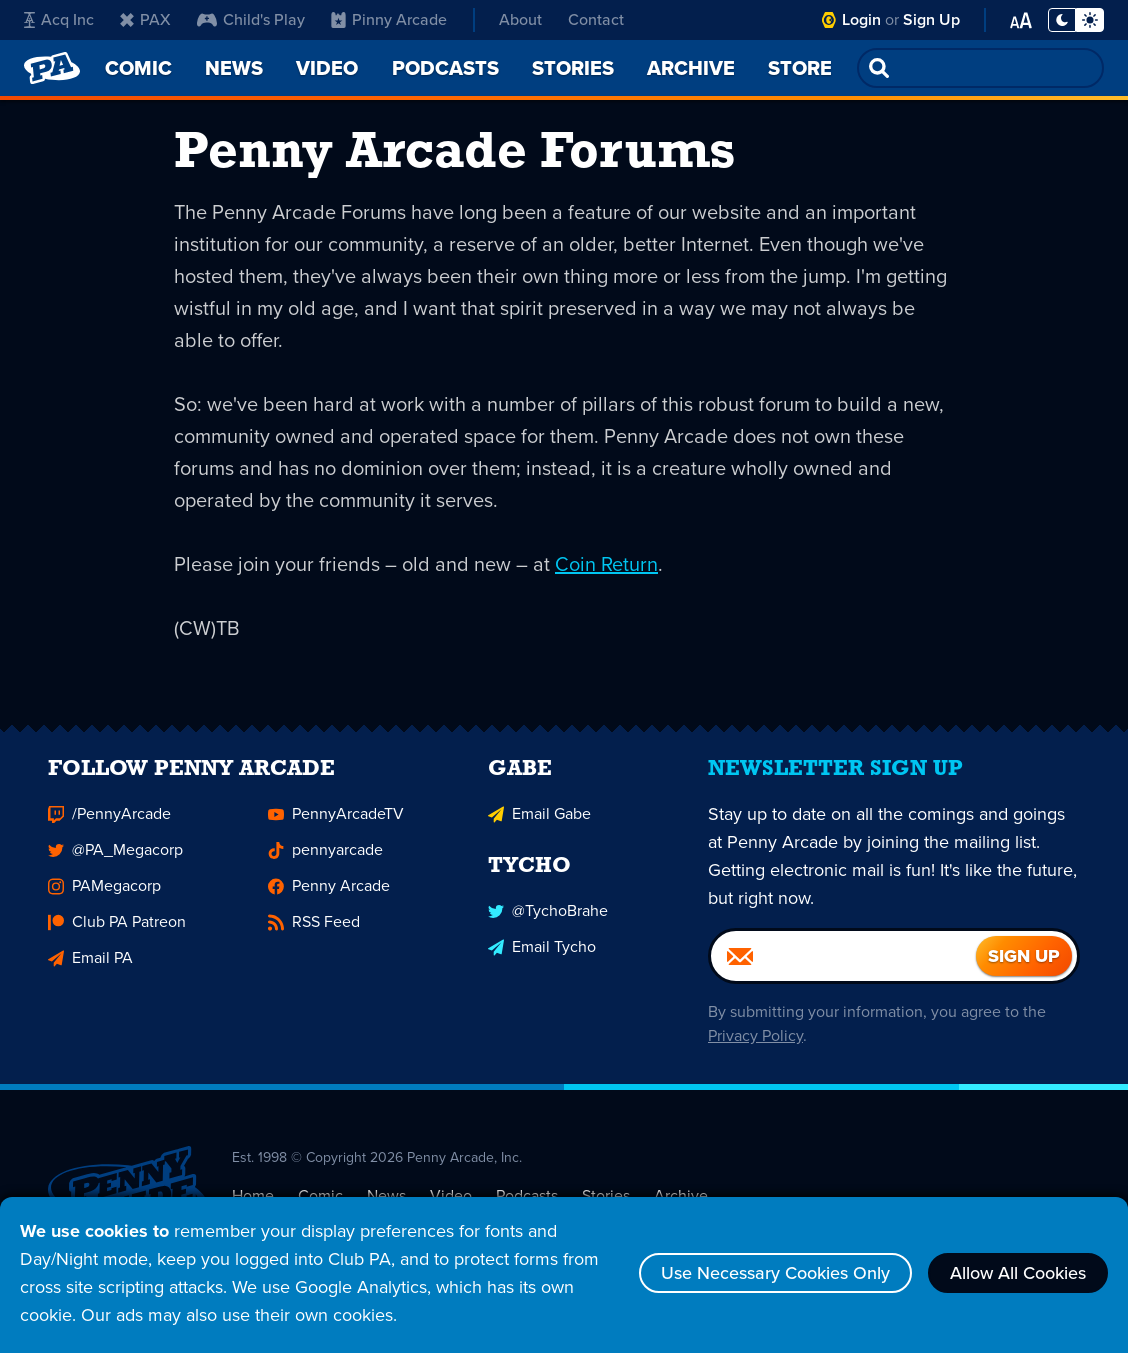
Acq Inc (59, 19)
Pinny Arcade (389, 19)
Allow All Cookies (1018, 1273)
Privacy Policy (755, 1047)
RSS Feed (314, 933)
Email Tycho (542, 958)
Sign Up (931, 19)
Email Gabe (539, 825)
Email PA (90, 969)
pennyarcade (325, 861)
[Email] (843, 968)
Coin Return (606, 564)
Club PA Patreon (117, 933)
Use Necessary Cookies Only (775, 1273)
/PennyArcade (109, 825)
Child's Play (251, 19)
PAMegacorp (104, 897)
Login (861, 19)
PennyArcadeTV (336, 825)
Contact (596, 19)
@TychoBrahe (548, 922)
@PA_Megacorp (115, 861)
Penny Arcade (329, 897)
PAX (145, 19)
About (520, 19)
